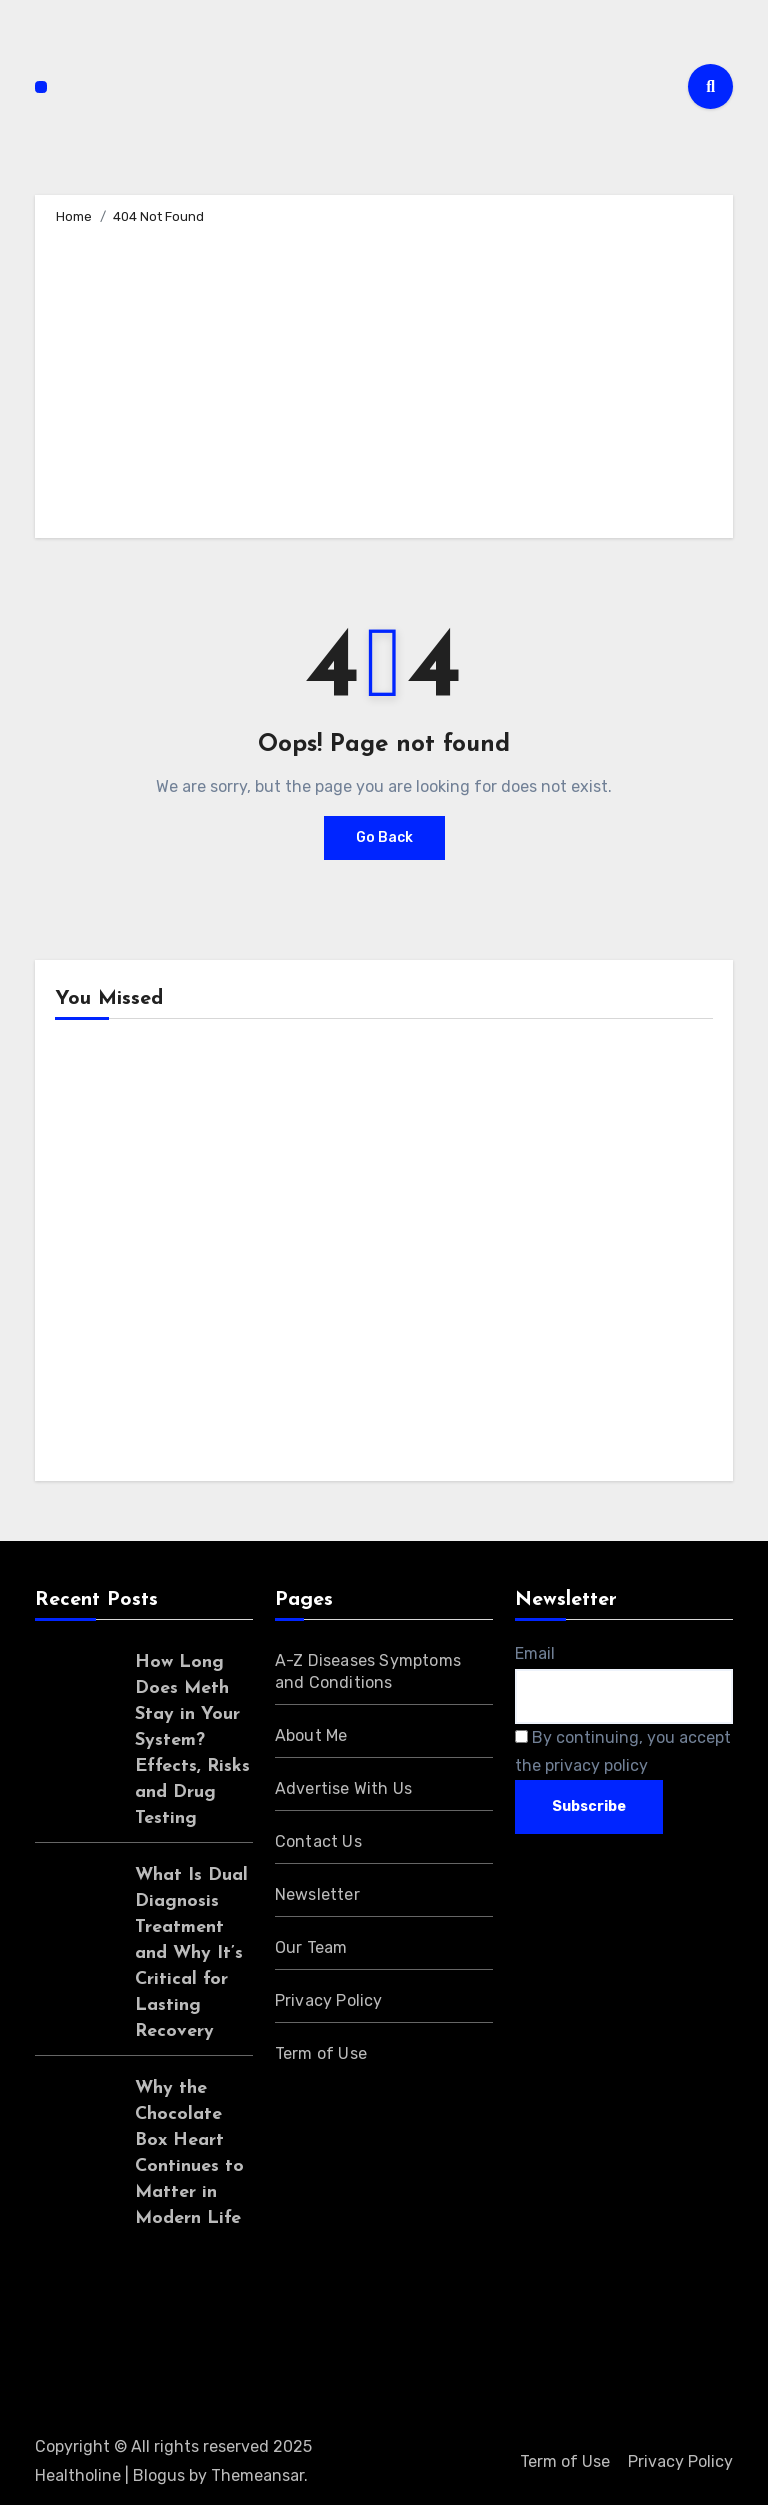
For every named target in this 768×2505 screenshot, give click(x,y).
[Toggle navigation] (41, 87)
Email (535, 1653)
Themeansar (257, 2475)
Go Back (384, 837)
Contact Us (318, 1841)
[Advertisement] (386, 378)
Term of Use (321, 2053)
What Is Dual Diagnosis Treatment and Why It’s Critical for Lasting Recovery (191, 1953)
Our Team (311, 1947)
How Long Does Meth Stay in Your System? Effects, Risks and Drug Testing (192, 1740)
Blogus (159, 2475)
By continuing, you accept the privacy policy (623, 1751)
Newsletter (317, 1894)
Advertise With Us (343, 1788)
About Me (311, 1735)
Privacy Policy (329, 2000)
